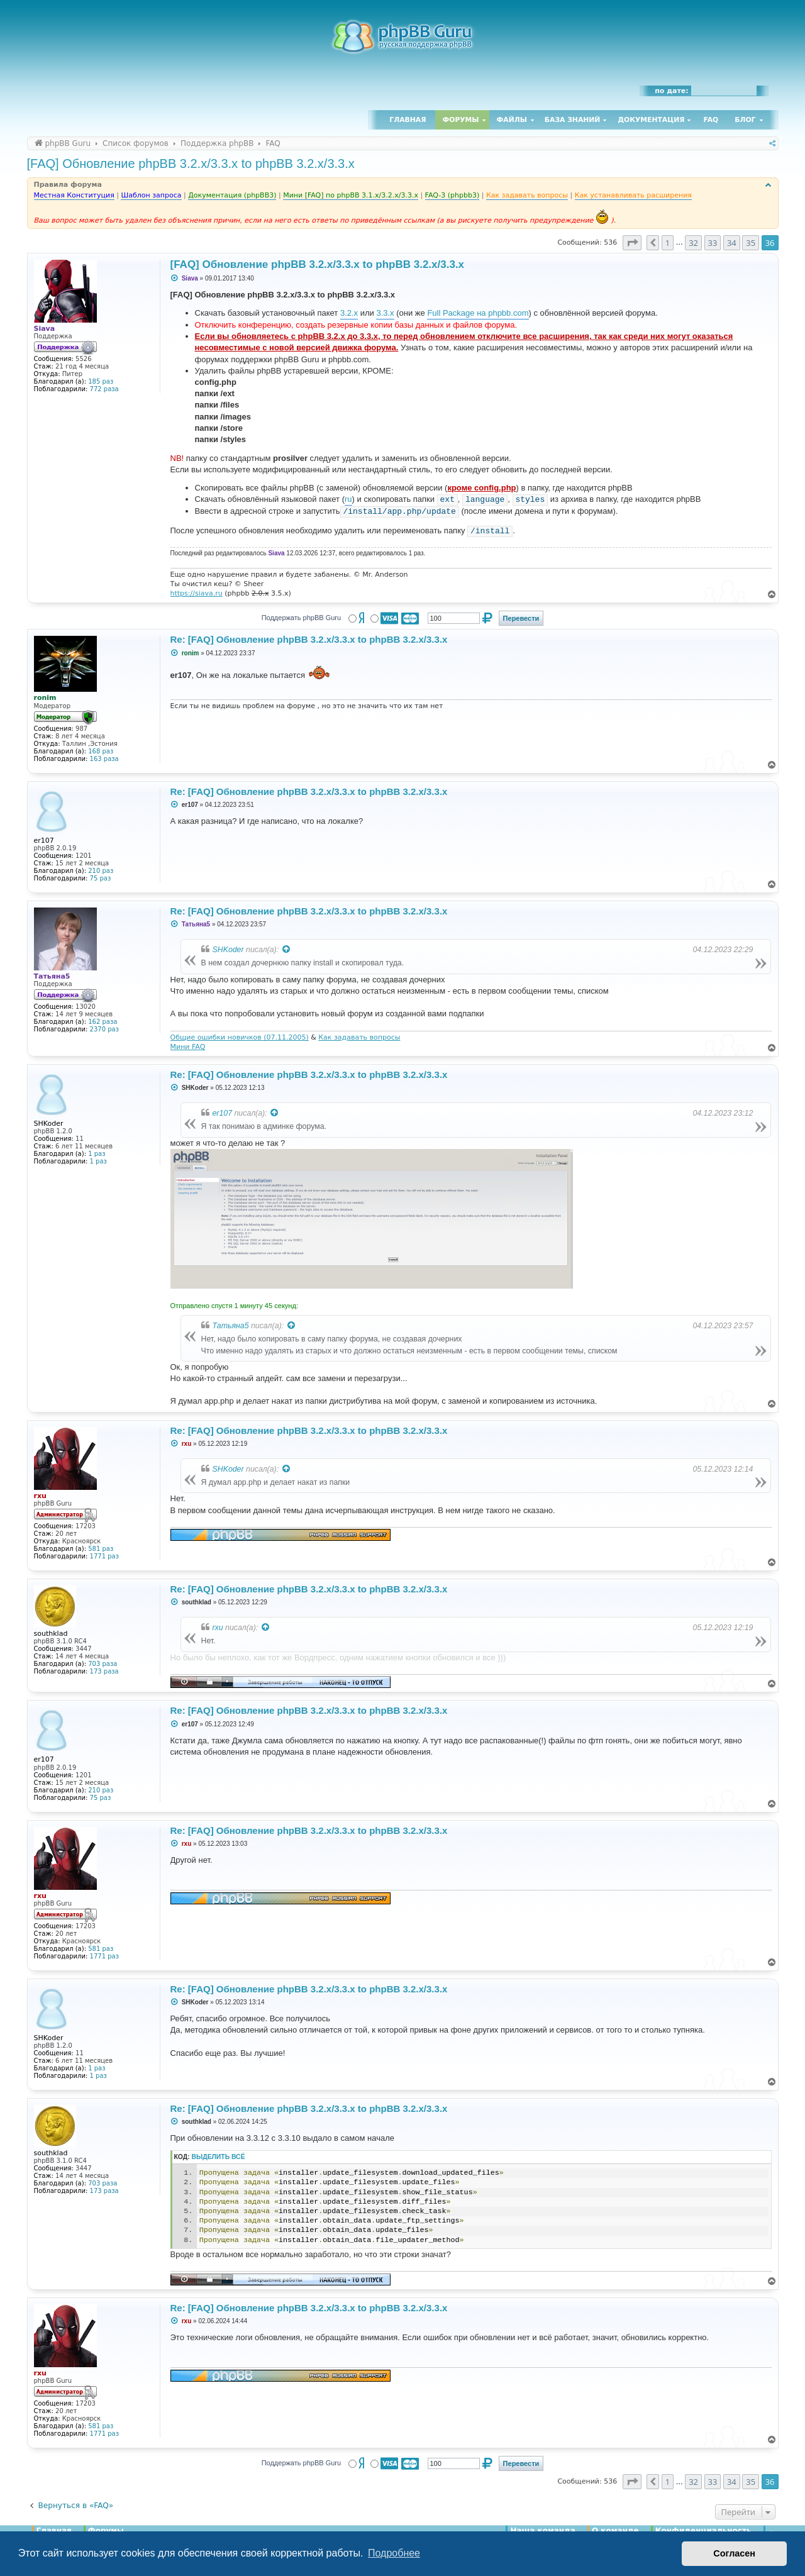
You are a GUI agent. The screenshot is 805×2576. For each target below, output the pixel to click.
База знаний (573, 120)
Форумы (461, 120)
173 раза (104, 1671)
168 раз (100, 751)
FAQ (711, 120)
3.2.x (349, 313)
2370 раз (104, 1029)
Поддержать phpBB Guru (301, 617)
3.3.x (385, 313)
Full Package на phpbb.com (477, 313)
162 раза (102, 1021)
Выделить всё (218, 2156)
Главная (407, 120)
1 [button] (667, 242)
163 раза (104, 758)
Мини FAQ (188, 1047)
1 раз (96, 1153)
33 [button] (713, 242)
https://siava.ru (196, 593)
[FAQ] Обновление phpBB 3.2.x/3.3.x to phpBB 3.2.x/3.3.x (191, 163)
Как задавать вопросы (359, 1037)
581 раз (100, 1548)
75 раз (100, 878)
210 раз (100, 870)
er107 (223, 1113)
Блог (745, 120)
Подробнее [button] (394, 2553)
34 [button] (731, 242)
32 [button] (693, 242)
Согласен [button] (734, 2553)
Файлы (512, 120)
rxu (218, 1627)
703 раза (102, 1663)
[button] (632, 242)
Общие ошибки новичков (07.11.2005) (239, 1037)
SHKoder (228, 949)
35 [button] (750, 242)
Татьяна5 (231, 1325)
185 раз (100, 381)
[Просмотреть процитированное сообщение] (286, 949)
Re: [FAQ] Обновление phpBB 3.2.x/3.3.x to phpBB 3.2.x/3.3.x (309, 639)
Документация (651, 120)
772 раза (104, 389)
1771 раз (104, 1556)
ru (348, 499)
